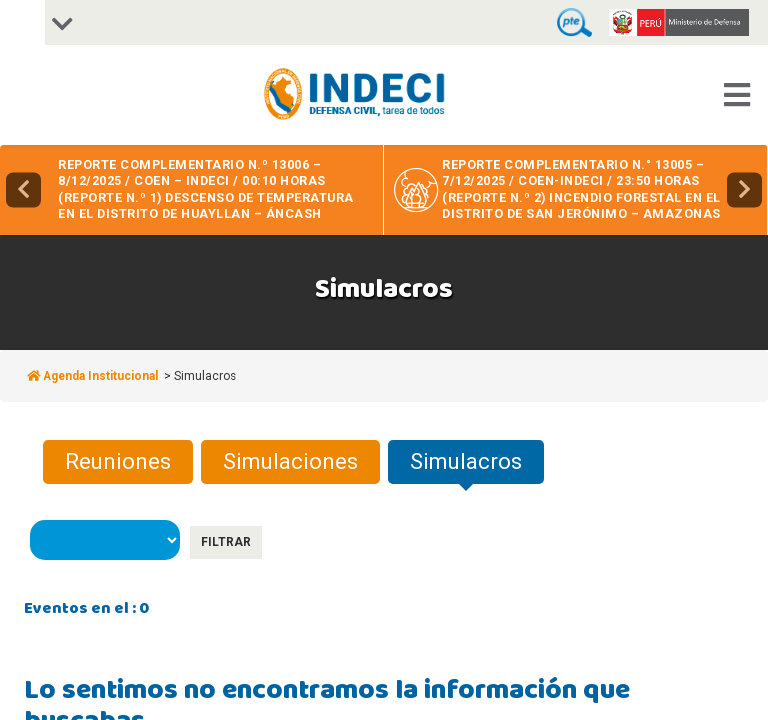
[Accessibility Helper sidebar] (22, 22)
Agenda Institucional (94, 376)
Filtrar (226, 542)
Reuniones (118, 461)
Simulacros (466, 461)
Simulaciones (290, 461)
